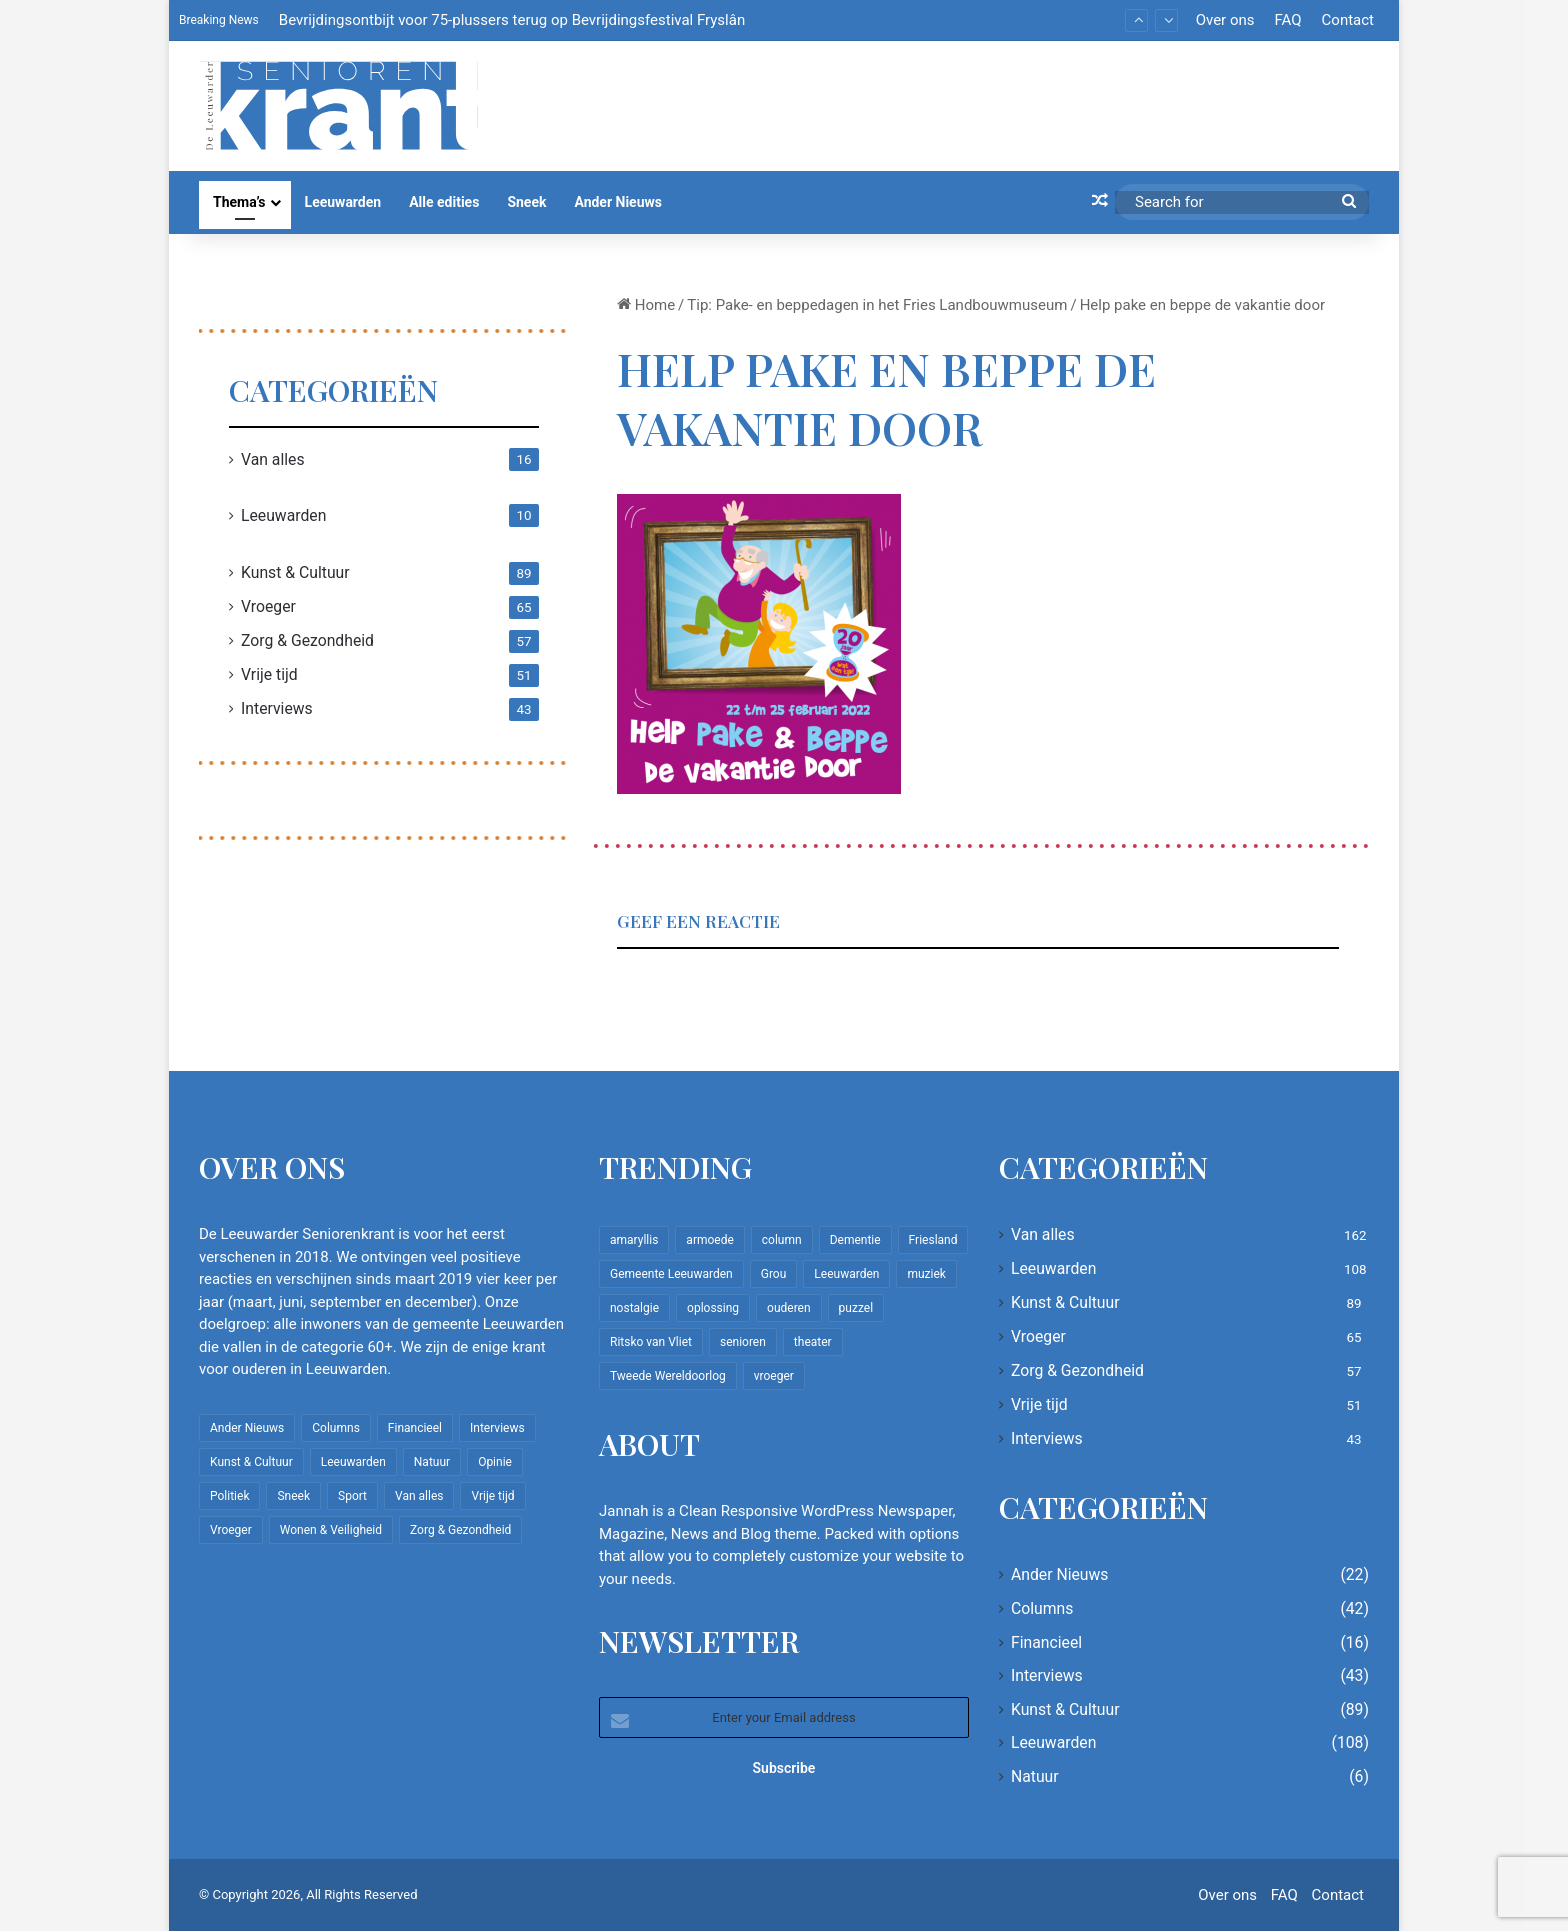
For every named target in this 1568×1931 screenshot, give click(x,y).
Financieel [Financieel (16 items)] (415, 1428)
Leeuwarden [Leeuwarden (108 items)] (353, 1462)
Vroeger (268, 606)
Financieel (1046, 1642)
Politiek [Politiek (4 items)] (229, 1496)
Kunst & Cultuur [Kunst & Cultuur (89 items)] (251, 1462)
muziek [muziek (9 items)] (926, 1274)
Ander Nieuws (618, 202)
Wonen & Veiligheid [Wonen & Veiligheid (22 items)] (331, 1530)
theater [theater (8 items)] (813, 1342)
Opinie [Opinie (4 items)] (495, 1462)
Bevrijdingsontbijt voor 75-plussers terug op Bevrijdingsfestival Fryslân (512, 20)
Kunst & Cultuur (295, 572)
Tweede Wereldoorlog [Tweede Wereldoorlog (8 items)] (668, 1376)
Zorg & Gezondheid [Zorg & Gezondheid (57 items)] (460, 1530)
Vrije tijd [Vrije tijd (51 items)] (492, 1496)
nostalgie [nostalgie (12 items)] (634, 1308)
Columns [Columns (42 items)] (336, 1428)
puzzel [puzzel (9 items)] (856, 1308)
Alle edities (444, 202)
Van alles (273, 459)
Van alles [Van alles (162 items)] (419, 1496)
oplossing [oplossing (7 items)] (713, 1308)
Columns (1042, 1608)
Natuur (1035, 1776)
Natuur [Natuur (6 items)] (432, 1462)
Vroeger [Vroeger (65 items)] (231, 1530)
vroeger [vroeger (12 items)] (774, 1376)
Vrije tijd (269, 674)
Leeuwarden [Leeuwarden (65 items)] (846, 1274)
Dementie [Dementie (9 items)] (855, 1240)
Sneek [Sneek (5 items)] (293, 1496)
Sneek (526, 202)
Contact (1348, 20)
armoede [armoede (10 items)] (709, 1240)
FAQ (1287, 20)
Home (646, 305)
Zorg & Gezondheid (307, 640)
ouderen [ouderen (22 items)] (789, 1308)
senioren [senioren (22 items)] (743, 1342)
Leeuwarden (343, 202)
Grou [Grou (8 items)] (774, 1274)
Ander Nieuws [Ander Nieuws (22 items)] (247, 1428)
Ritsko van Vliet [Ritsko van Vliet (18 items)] (651, 1342)
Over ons (1225, 20)
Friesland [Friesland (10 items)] (933, 1240)
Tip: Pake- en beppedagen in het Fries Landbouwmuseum (877, 305)
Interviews (277, 708)
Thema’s (239, 202)
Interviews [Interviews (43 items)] (497, 1428)
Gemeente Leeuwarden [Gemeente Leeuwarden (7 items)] (671, 1274)
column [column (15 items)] (782, 1240)
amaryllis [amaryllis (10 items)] (634, 1240)
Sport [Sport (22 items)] (352, 1496)
